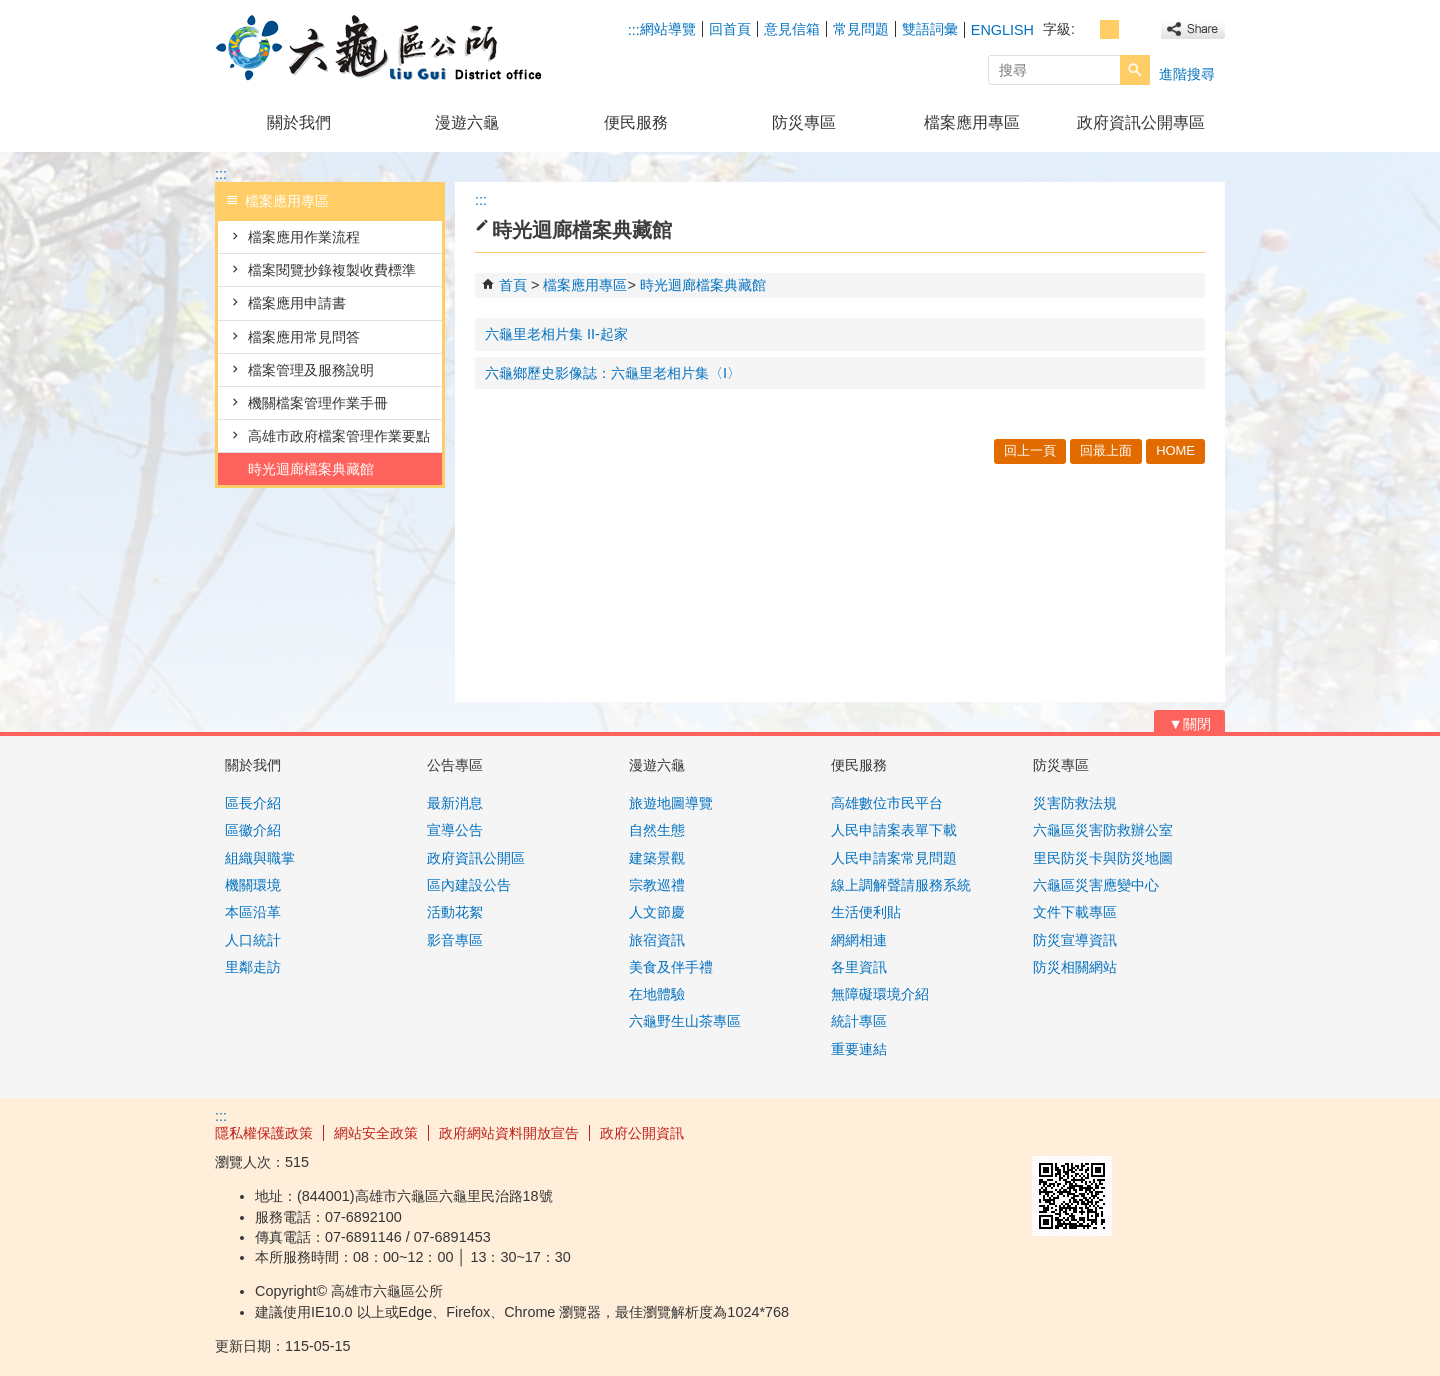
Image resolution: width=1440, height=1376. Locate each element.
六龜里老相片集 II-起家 (556, 334)
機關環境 (253, 885)
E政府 (1053, 1130)
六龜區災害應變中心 (1096, 885)
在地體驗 (657, 994)
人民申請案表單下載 (894, 830)
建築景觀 (657, 858)
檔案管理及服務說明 (311, 370)
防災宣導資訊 (1075, 940)
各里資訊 (859, 967)
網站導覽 (668, 29)
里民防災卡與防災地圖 (1103, 858)
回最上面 (1106, 450)
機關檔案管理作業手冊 (318, 403)
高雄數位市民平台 (887, 803)
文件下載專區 (1075, 912)
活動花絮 (455, 912)
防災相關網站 (1075, 967)
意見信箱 (792, 29)
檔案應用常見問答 (304, 337)
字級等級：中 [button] (1109, 29)
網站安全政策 (376, 1133)
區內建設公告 (469, 885)
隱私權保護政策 (264, 1133)
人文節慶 (657, 912)
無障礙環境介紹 (880, 994)
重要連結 (859, 1049)
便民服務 (636, 122)
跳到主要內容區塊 (10, 10)
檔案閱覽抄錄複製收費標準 (332, 270)
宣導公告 (455, 830)
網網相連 (859, 940)
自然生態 (657, 830)
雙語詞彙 (930, 29)
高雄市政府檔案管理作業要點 (339, 436)
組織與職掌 (260, 858)
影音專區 (455, 940)
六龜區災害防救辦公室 (1103, 830)
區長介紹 (253, 803)
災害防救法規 (1075, 803)
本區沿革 (253, 912)
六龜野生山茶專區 (685, 1021)
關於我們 (299, 122)
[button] (1135, 70)
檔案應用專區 (972, 122)
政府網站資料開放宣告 (509, 1133)
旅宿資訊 (657, 940)
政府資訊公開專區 (1141, 122)
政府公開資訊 (642, 1133)
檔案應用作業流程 (304, 237)
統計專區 (859, 1021)
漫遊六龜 (467, 122)
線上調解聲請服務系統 (901, 885)
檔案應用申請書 (297, 303)
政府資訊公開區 (476, 858)
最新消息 (455, 803)
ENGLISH (1002, 30)
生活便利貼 (866, 912)
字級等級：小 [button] (1087, 29)
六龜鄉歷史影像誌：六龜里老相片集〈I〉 (613, 373)
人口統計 (253, 940)
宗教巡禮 (657, 885)
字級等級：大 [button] (1131, 29)
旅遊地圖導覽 (671, 803)
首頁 (513, 285)
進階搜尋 (1187, 74)
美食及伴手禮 (671, 967)
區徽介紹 (253, 830)
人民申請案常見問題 (894, 858)
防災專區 (804, 122)
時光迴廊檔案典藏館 (311, 469)
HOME (1175, 450)
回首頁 (730, 29)
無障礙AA (1152, 1132)
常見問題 (861, 29)
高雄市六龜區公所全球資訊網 (384, 48)
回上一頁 (1030, 450)
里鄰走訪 (253, 967)
